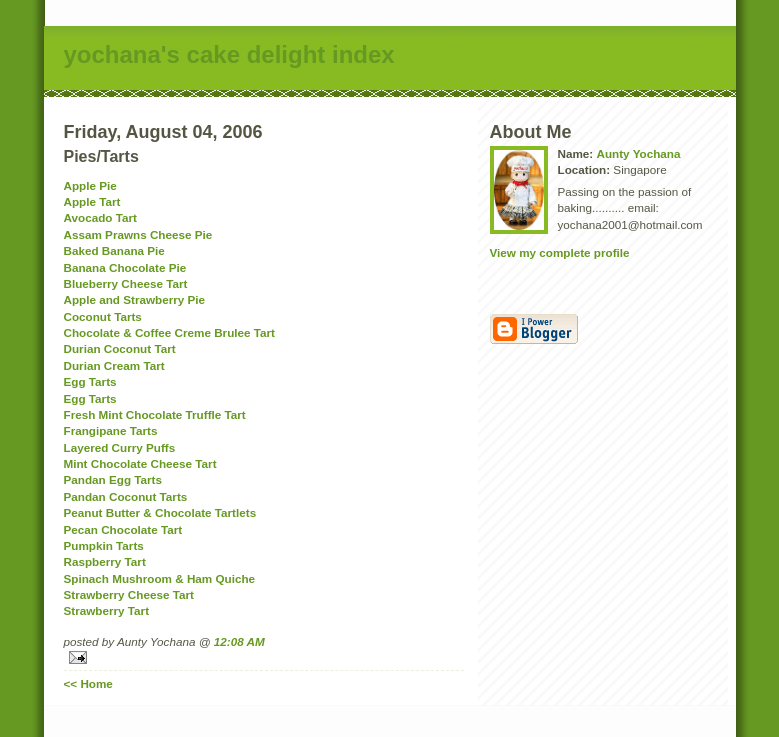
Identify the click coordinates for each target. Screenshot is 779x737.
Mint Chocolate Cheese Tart (140, 463)
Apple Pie (90, 185)
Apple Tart (92, 201)
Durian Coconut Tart (120, 348)
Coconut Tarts (103, 316)
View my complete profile (560, 252)
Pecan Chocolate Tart (123, 529)
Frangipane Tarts (111, 430)
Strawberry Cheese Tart (129, 594)
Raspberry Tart (105, 561)
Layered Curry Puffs (120, 447)
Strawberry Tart (107, 610)
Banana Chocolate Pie (125, 267)
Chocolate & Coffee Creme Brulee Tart (170, 332)
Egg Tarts (90, 381)
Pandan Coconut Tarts (126, 496)
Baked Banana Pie (114, 250)
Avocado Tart (100, 217)
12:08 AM (239, 641)
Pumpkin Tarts (104, 545)
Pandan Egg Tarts (113, 479)
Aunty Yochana (638, 153)
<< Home (88, 683)
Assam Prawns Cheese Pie (138, 234)
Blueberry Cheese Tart (126, 283)
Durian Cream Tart (114, 365)
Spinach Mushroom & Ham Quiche (160, 578)
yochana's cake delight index (229, 54)
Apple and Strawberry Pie (135, 299)
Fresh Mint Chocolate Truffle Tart (155, 414)
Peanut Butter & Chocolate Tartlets (160, 512)
